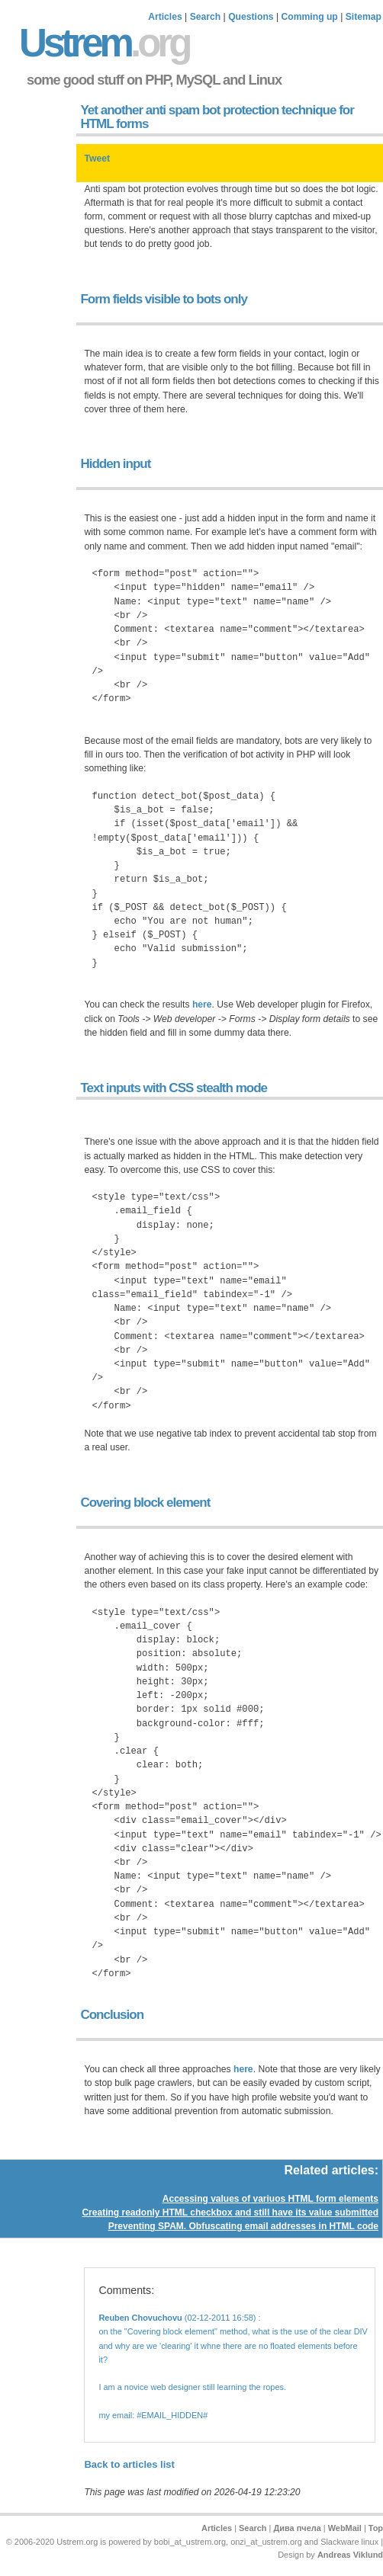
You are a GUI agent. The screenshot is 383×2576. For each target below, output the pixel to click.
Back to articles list (129, 2464)
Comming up (310, 16)
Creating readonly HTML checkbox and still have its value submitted (230, 2212)
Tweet (97, 158)
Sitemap (363, 16)
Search (205, 16)
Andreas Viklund (350, 2554)
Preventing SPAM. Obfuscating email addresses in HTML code (243, 2226)
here (202, 1004)
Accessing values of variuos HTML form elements (270, 2198)
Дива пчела (296, 2528)
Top (376, 2528)
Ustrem (103, 43)
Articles (165, 16)
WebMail (345, 2528)
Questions (250, 16)
